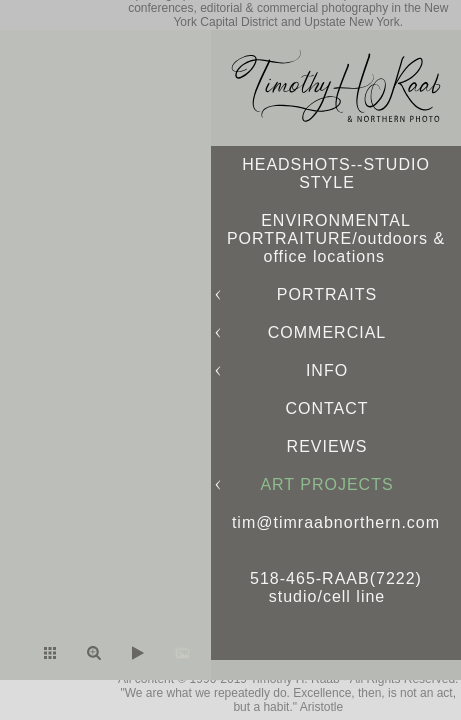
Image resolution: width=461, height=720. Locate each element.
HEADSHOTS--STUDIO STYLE (336, 173)
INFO (327, 370)
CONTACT (326, 408)
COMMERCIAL (327, 332)
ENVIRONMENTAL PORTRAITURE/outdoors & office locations (336, 238)
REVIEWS (327, 446)
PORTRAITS (327, 294)
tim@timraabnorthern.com (336, 522)
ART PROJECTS (326, 484)
